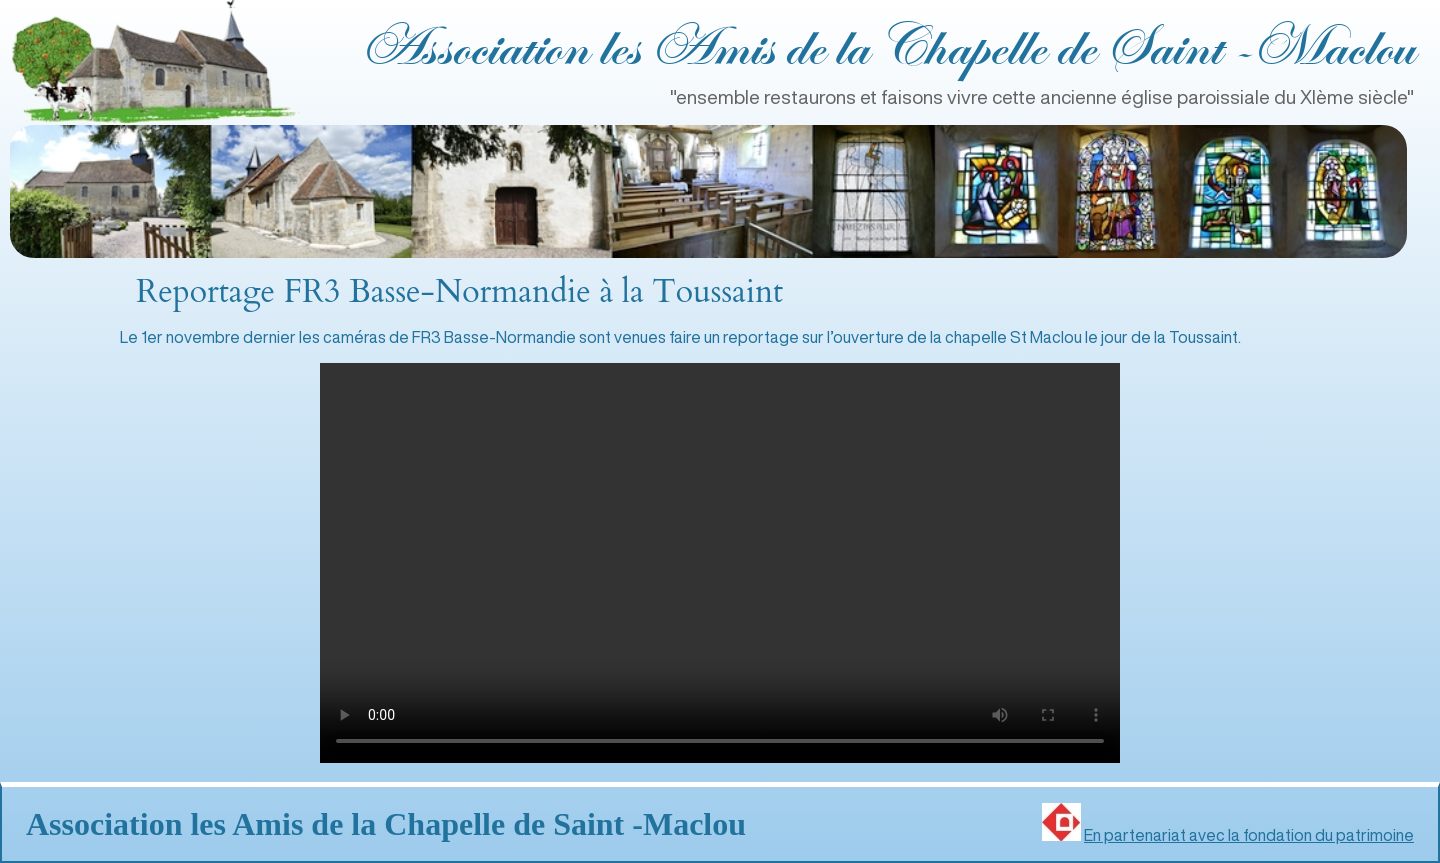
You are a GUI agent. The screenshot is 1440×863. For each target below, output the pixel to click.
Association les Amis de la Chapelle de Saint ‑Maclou (887, 49)
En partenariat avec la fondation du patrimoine (1249, 835)
